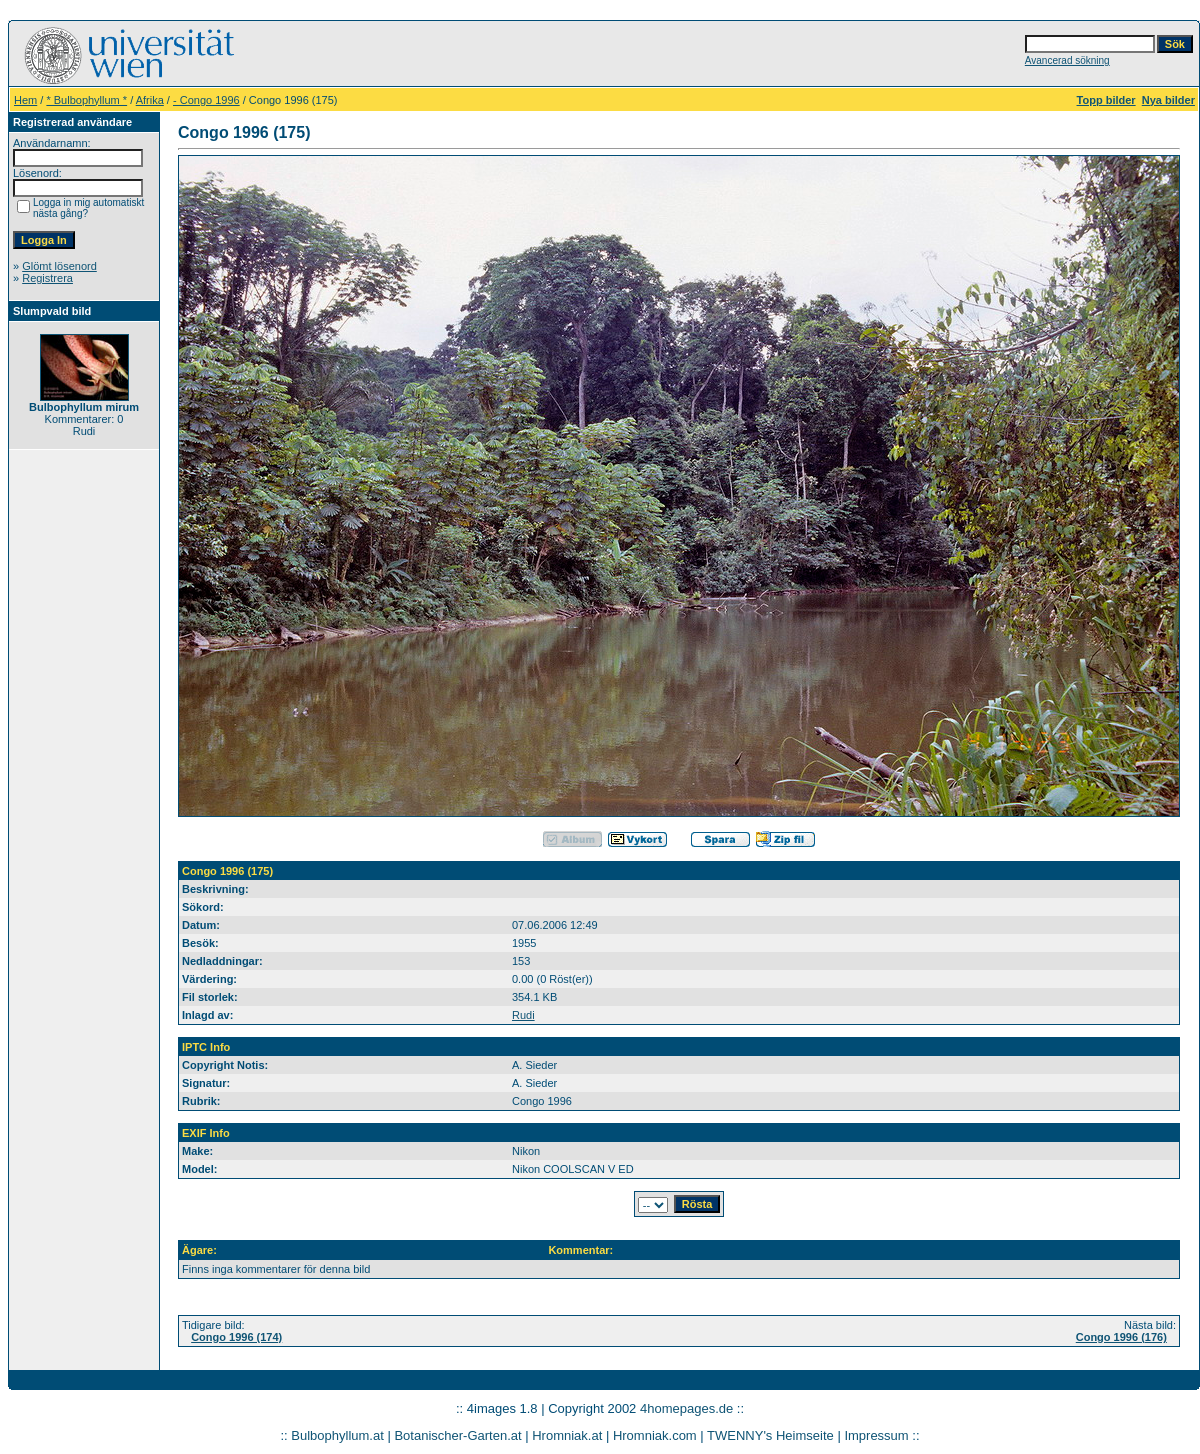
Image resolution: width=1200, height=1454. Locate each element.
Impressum (876, 1435)
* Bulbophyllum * (86, 100)
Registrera (47, 278)
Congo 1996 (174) (236, 1337)
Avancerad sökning (1067, 60)
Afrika (150, 100)
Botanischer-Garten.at (457, 1435)
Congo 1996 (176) (1121, 1337)
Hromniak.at (567, 1435)
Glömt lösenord (59, 266)
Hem (25, 100)
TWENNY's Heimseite (770, 1435)
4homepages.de (686, 1408)
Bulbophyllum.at (337, 1435)
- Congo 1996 (206, 100)
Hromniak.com (655, 1435)
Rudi (523, 1015)
